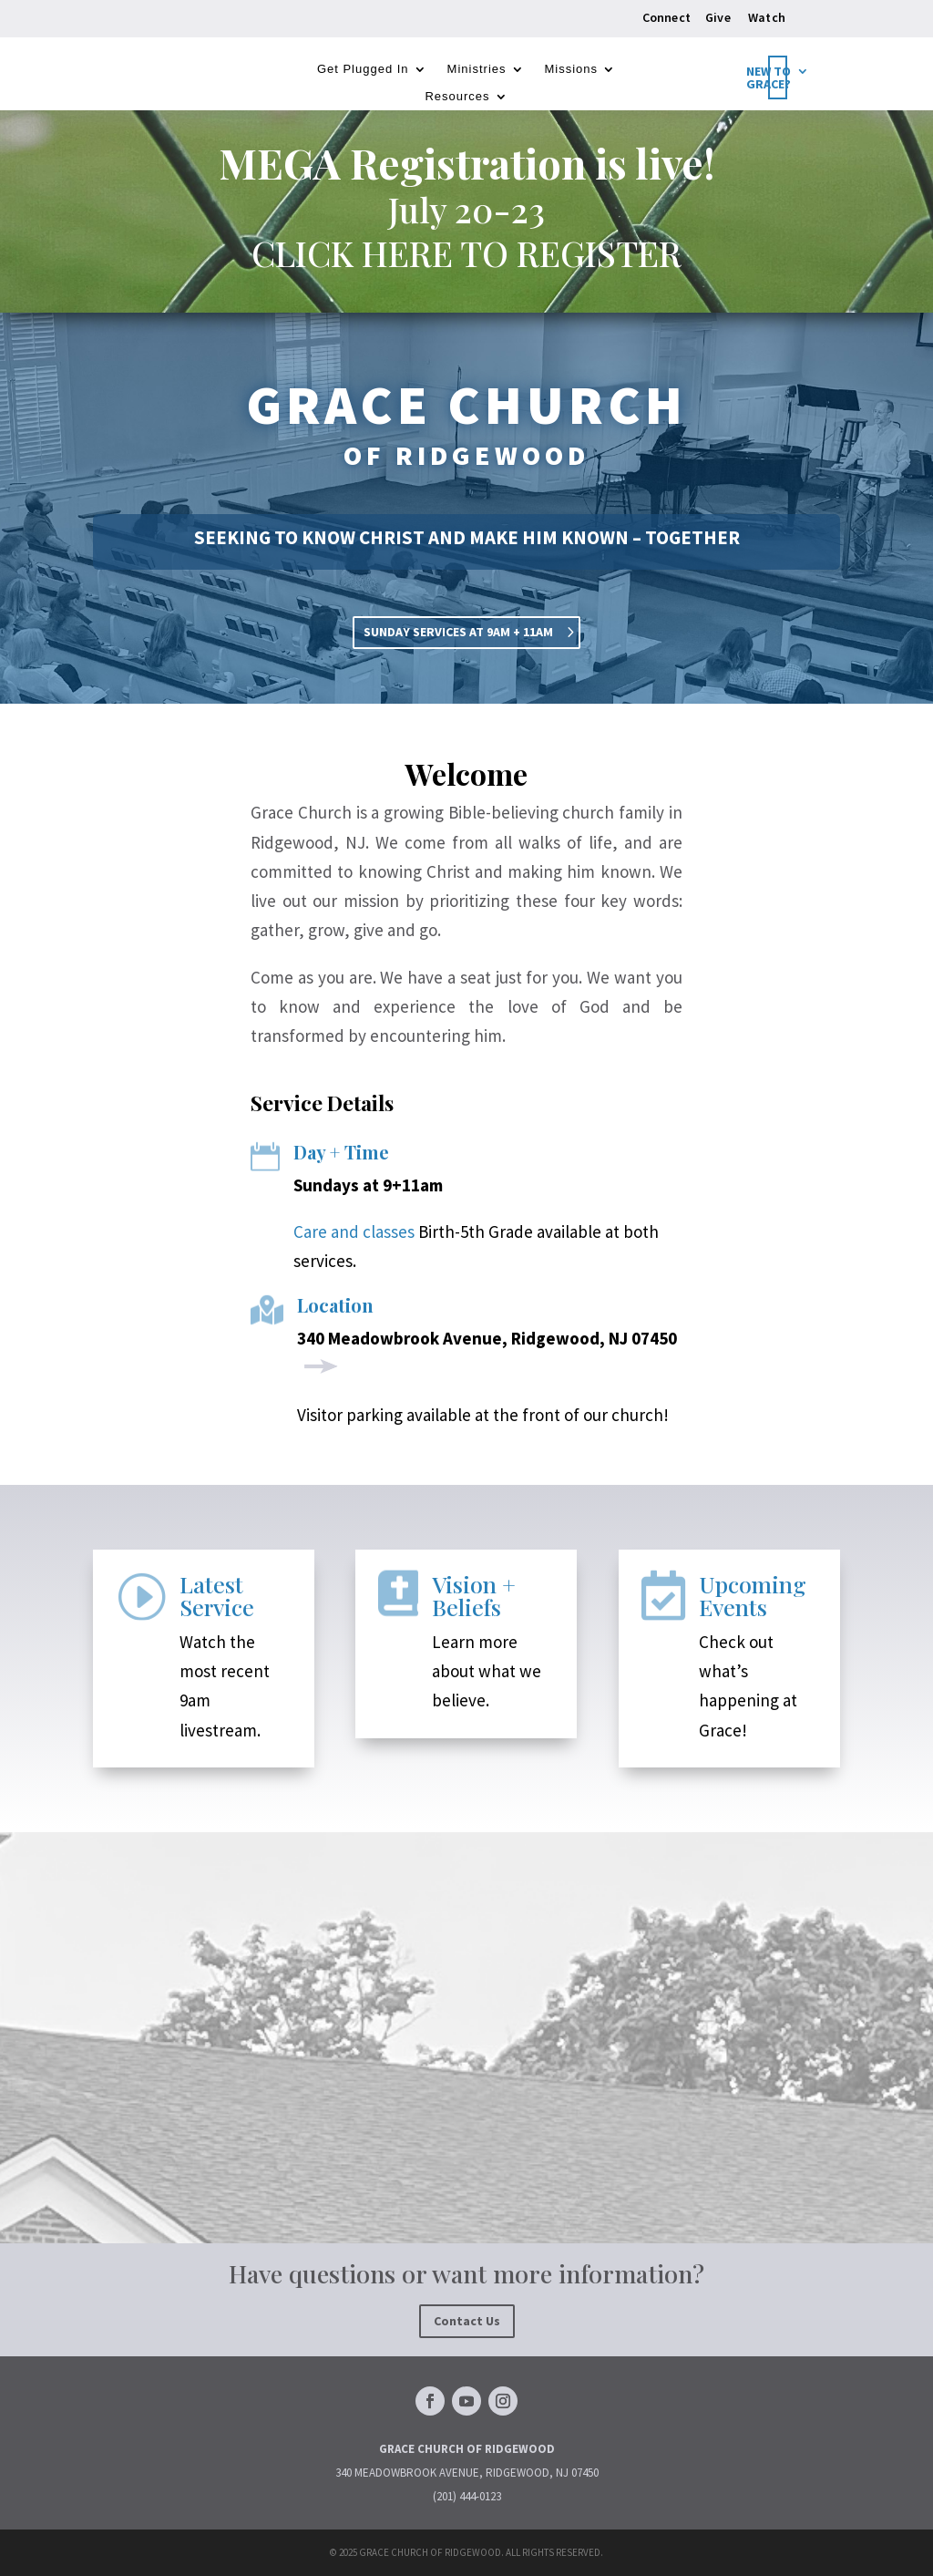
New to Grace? (768, 78)
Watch (766, 17)
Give (718, 17)
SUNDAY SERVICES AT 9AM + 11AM (458, 631)
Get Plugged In (363, 69)
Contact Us (467, 2321)
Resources (457, 96)
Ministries (477, 69)
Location (335, 1305)
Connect (666, 17)
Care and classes (354, 1231)
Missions (572, 69)
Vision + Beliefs (474, 1595)
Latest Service (216, 1595)
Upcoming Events (752, 1595)
